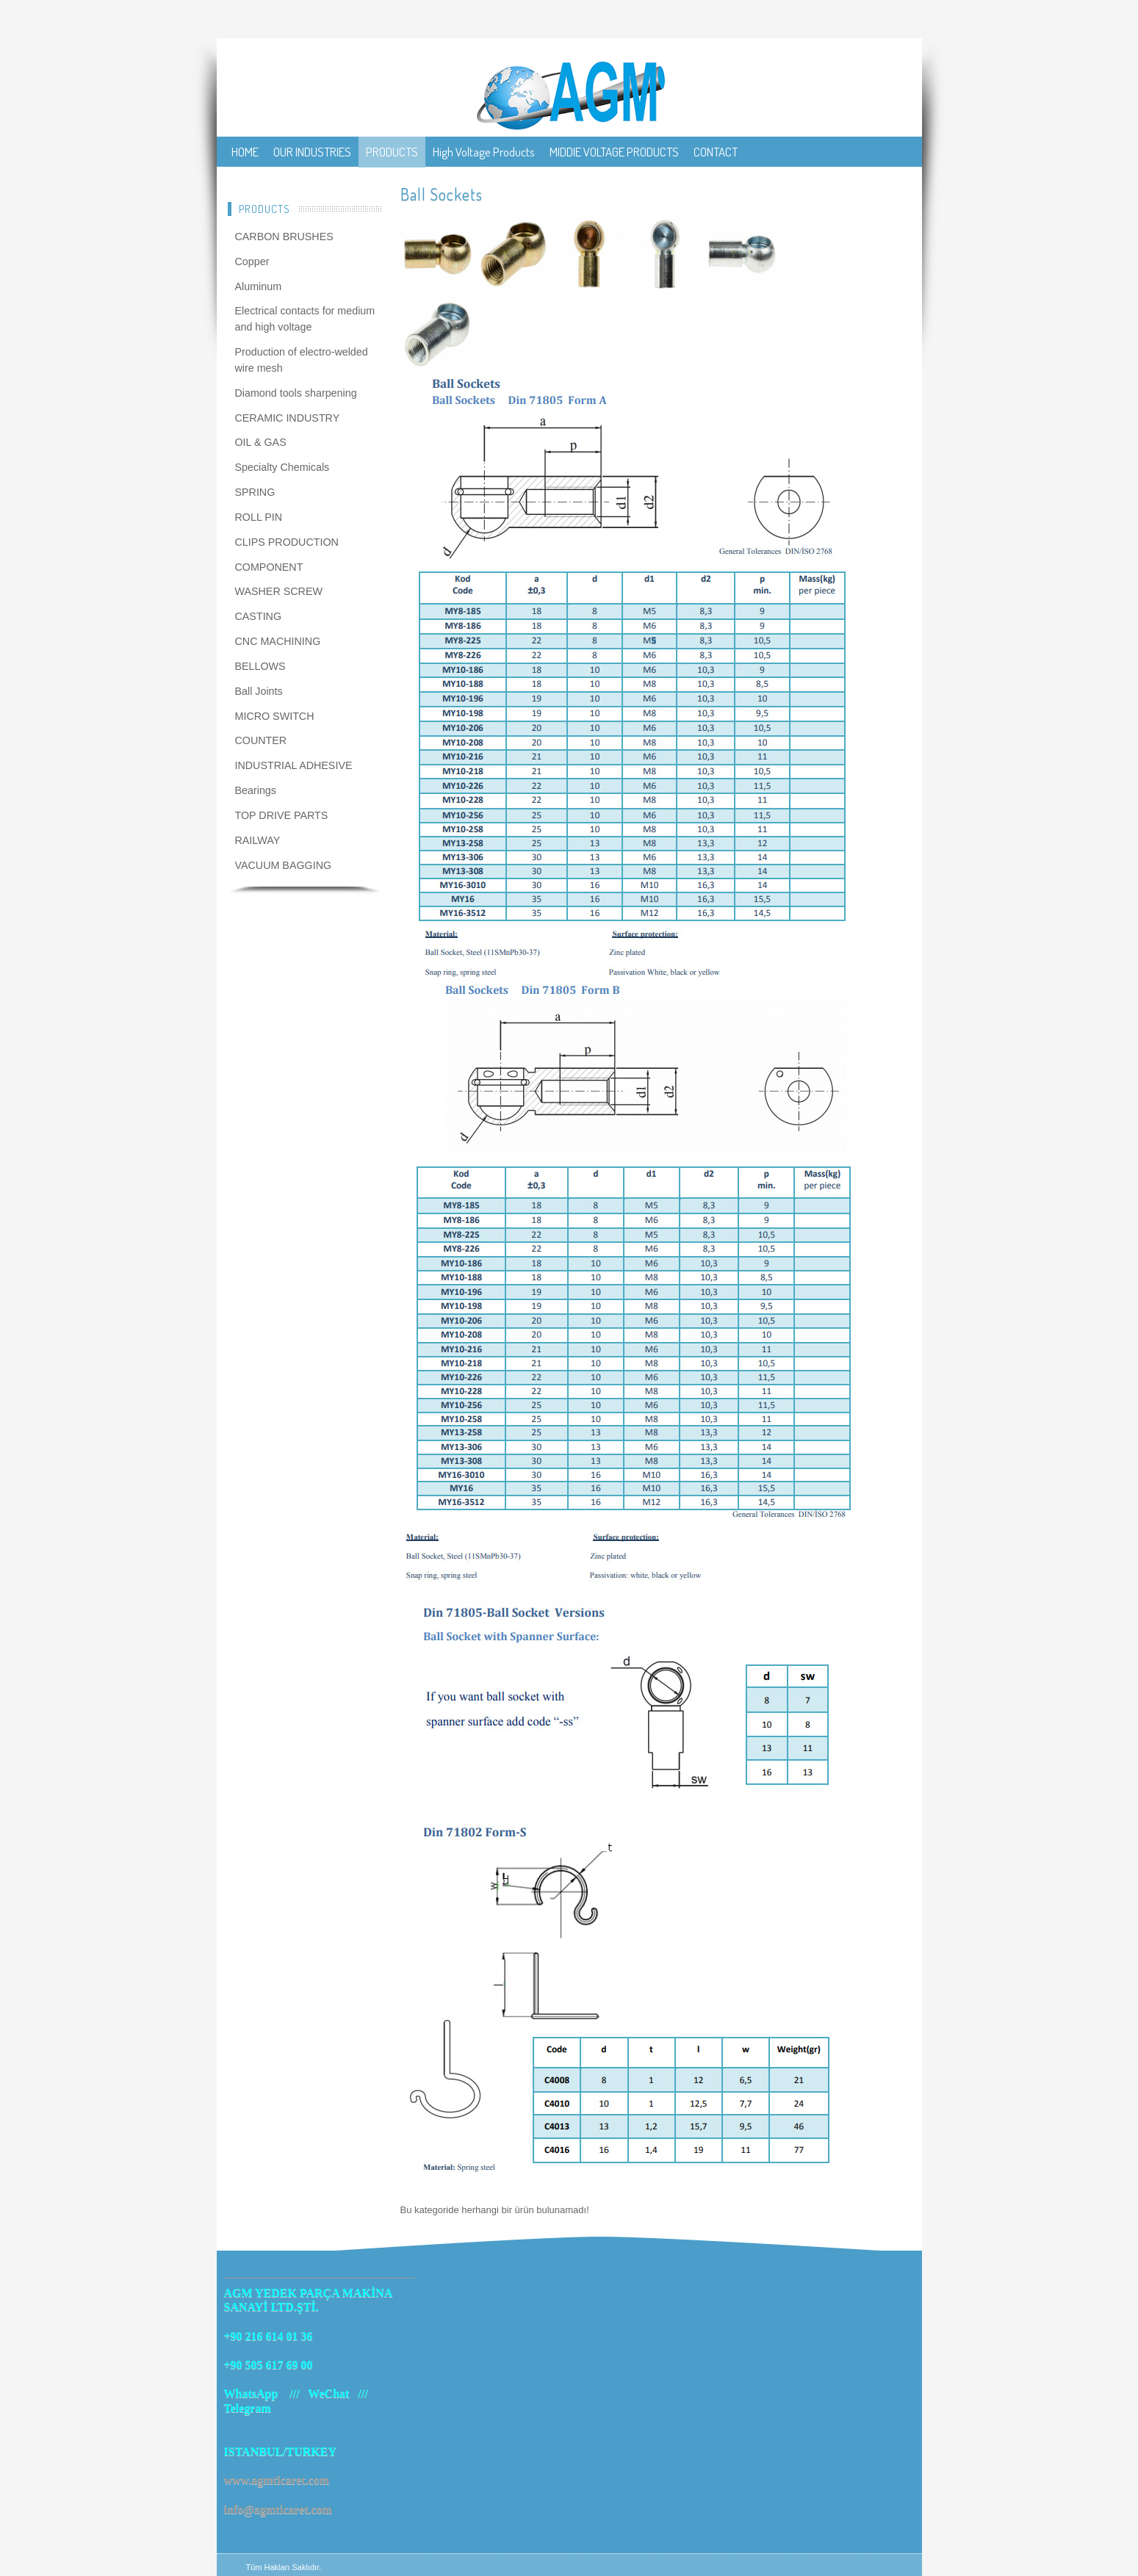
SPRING (255, 492)
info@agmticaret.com (278, 2509)
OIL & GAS (261, 442)
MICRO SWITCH (274, 716)
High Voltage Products (484, 151)
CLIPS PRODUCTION (287, 542)
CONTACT (716, 151)
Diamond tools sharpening (296, 393)
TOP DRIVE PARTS (281, 815)
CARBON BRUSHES (284, 236)
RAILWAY (258, 840)
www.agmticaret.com (277, 2480)
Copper (252, 261)
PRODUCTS (392, 151)
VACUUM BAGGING (283, 865)
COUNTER (261, 740)
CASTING (258, 616)
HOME (245, 151)
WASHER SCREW (279, 591)
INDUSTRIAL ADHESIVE (294, 765)
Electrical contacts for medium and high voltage (305, 319)
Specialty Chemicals (282, 467)
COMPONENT (269, 567)
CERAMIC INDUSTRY (287, 418)
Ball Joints (259, 691)
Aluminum (258, 286)
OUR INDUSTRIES (312, 151)
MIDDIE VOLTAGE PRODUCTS (614, 151)
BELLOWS (260, 666)
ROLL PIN (259, 517)
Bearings (255, 790)
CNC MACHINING (278, 641)
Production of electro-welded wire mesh (301, 360)
